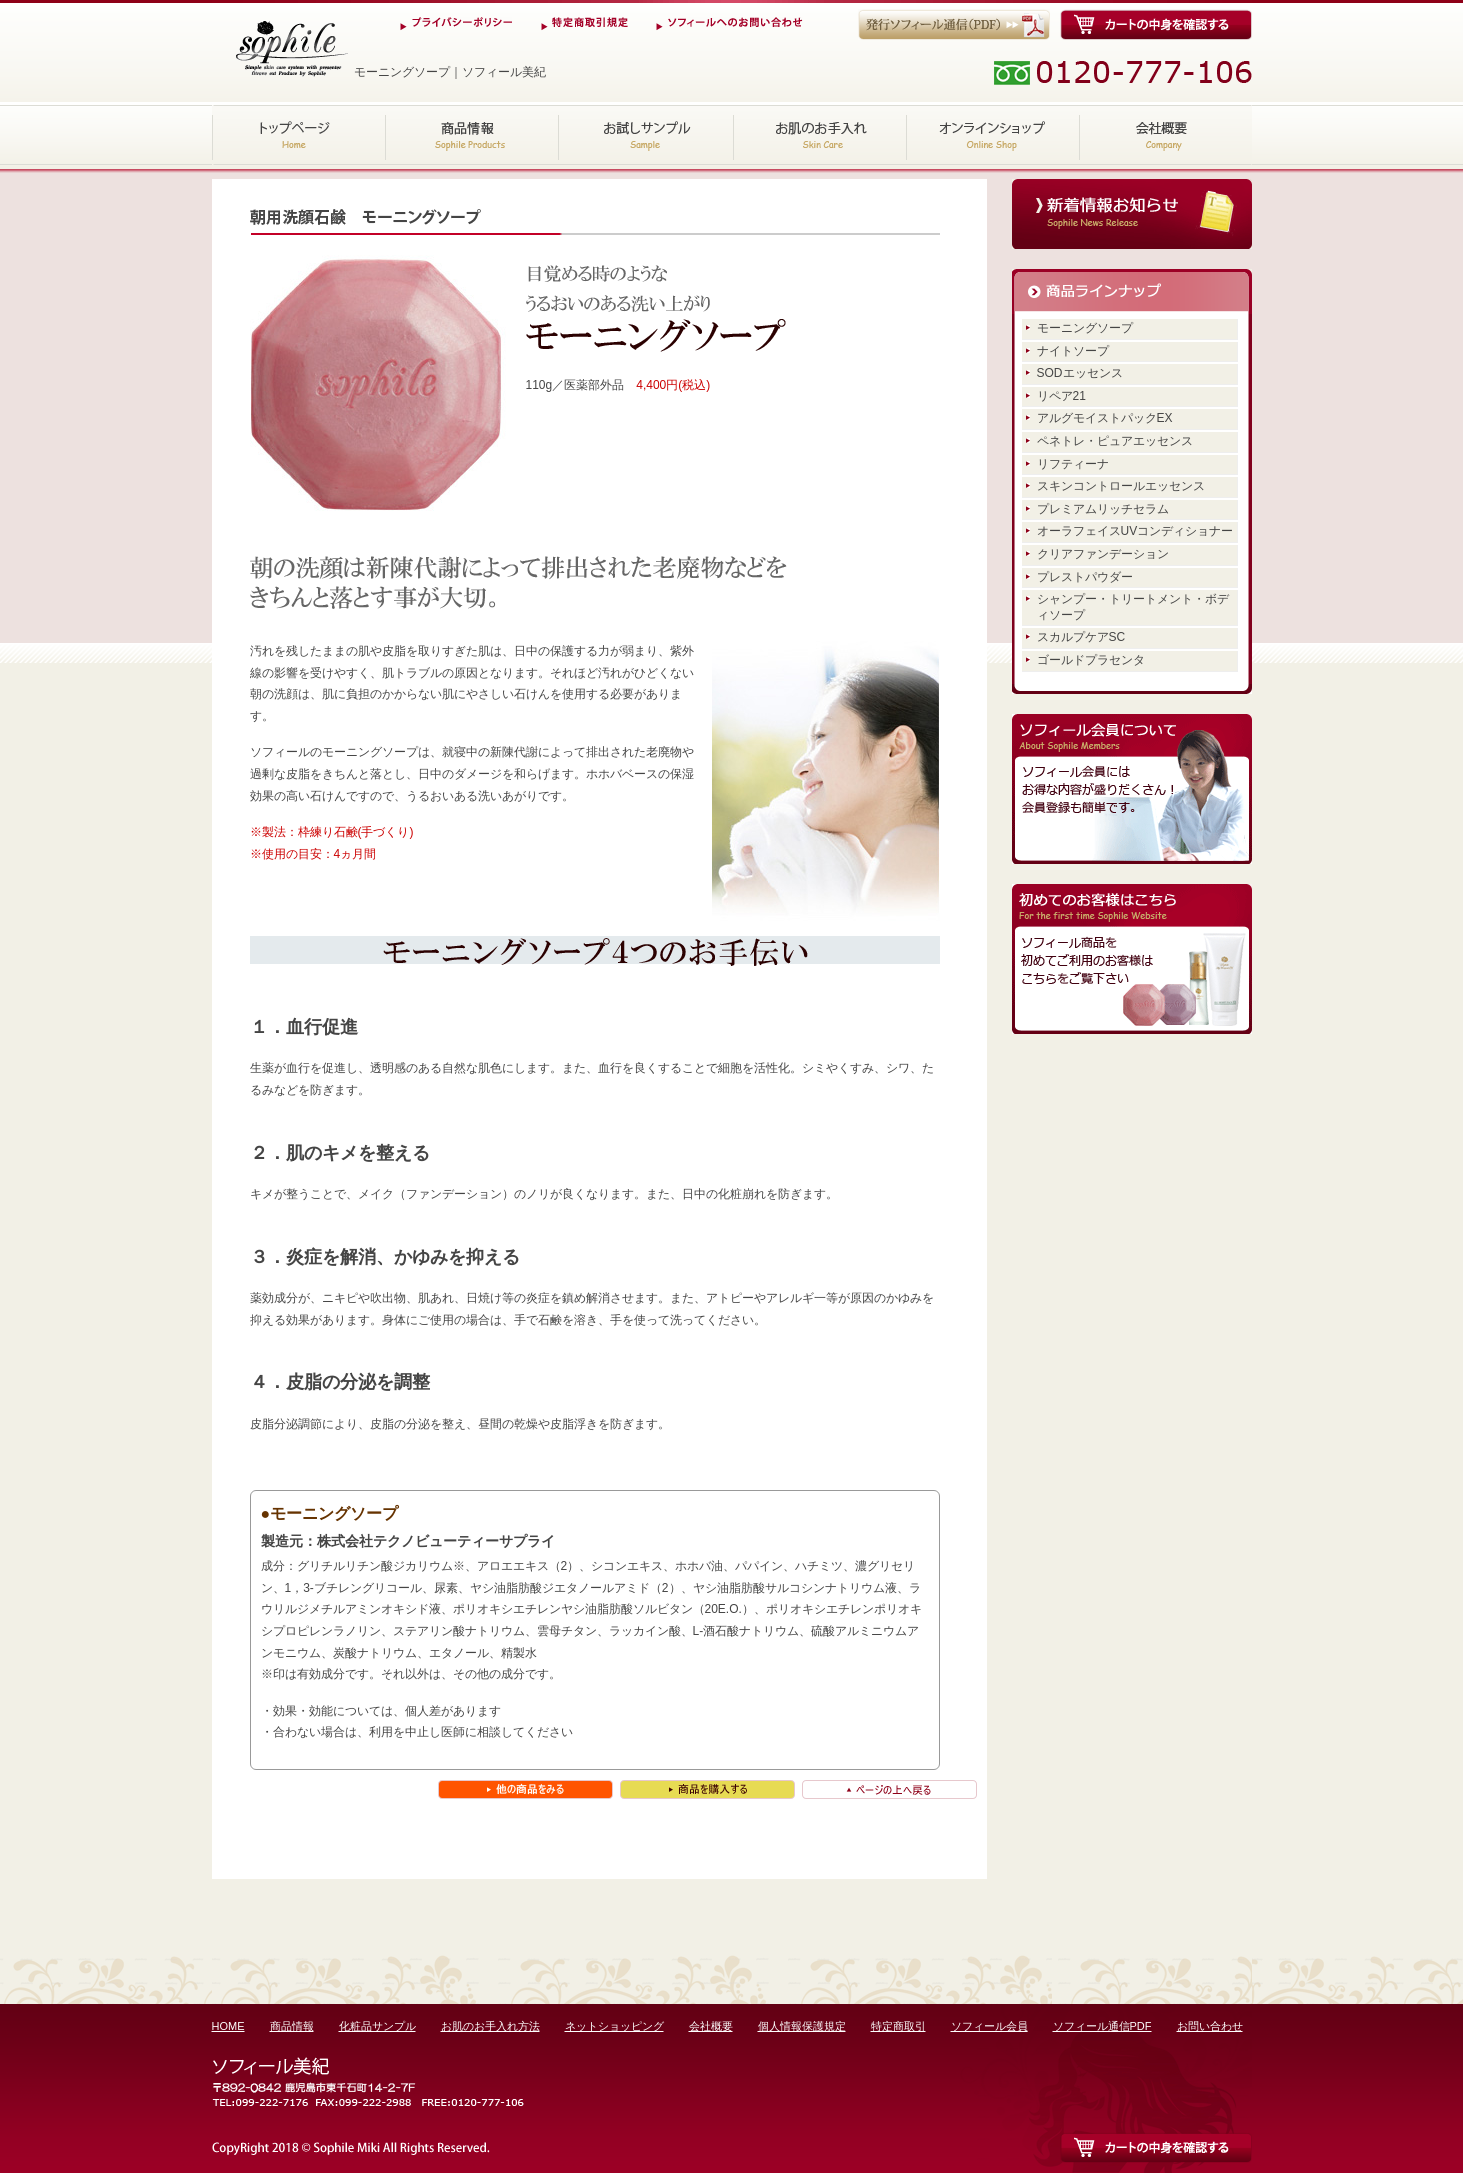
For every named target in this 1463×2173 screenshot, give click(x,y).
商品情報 (473, 135)
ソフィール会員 (989, 2026)
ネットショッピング (992, 135)
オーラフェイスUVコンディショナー (1135, 531)
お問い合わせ (1210, 2026)
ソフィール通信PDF (1102, 2026)
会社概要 (1165, 135)
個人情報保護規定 (802, 2026)
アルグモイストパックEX (1105, 418)
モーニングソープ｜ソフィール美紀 (291, 48)
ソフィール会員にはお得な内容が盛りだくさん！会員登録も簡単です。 (1132, 789)
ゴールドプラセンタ (1091, 660)
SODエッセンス (1080, 373)
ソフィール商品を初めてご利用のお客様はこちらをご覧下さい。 (1132, 959)
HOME (299, 135)
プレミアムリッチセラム (1103, 509)
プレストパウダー (1085, 577)
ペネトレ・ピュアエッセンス (1115, 441)
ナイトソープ (1073, 351)
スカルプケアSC (1081, 637)
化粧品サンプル (646, 135)
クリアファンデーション (1103, 554)
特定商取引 (898, 2026)
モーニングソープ (1085, 328)
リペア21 (1061, 396)
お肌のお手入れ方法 (819, 135)
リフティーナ (1073, 464)
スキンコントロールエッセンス (1121, 486)
